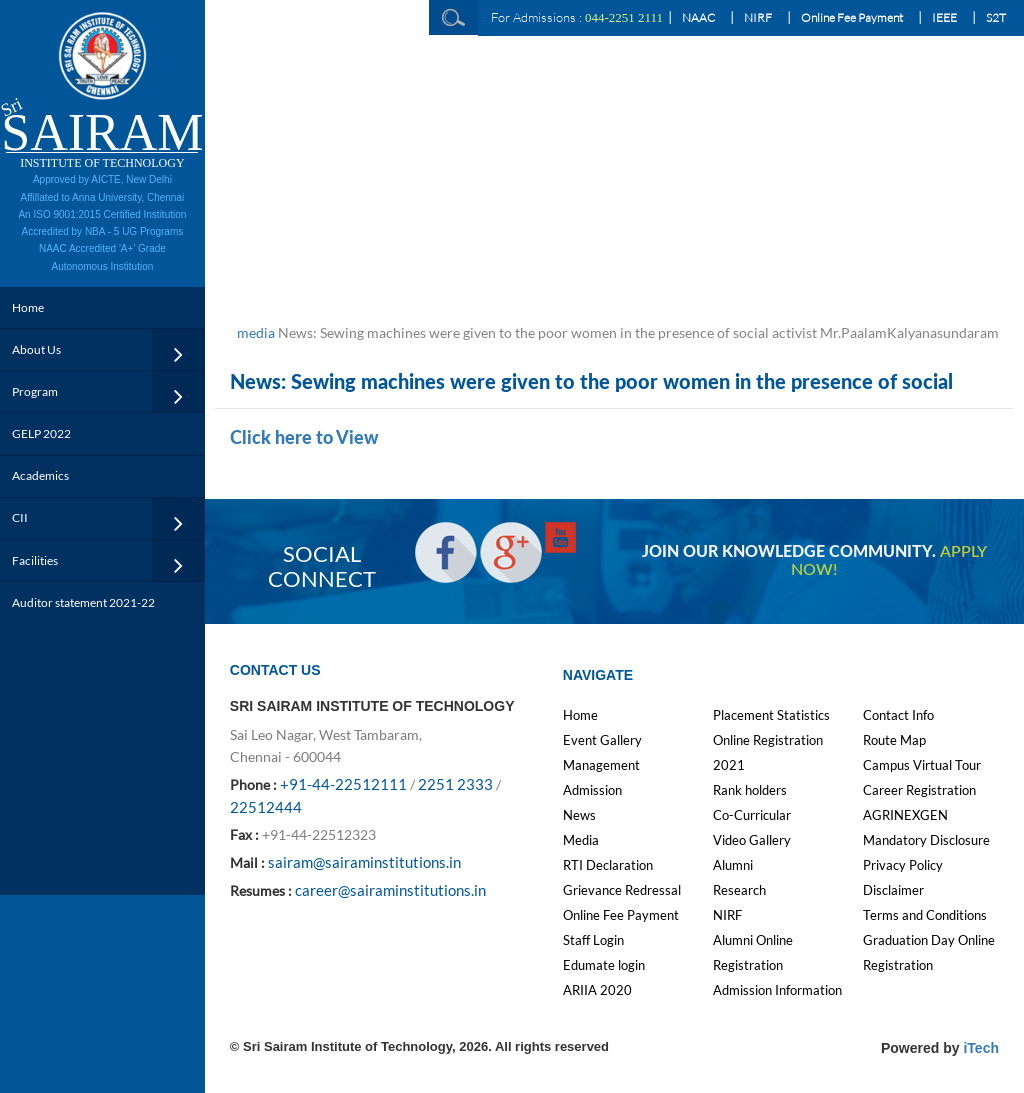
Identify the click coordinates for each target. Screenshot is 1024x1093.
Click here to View (304, 439)
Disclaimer (893, 890)
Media (581, 840)
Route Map (894, 740)
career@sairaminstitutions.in (390, 890)
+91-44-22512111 (343, 784)
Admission (592, 790)
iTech (981, 1048)
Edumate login (604, 965)
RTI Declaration (608, 865)
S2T (996, 17)
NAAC (698, 17)
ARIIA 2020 (597, 990)
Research (739, 890)
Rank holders (750, 790)
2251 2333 (455, 784)
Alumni (733, 865)
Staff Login (593, 940)
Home (28, 307)
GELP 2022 (41, 433)
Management (601, 765)
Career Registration (919, 790)
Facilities (35, 560)
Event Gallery (602, 740)
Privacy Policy (903, 865)
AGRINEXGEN (905, 815)
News (579, 815)
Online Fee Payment (852, 17)
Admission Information (777, 990)
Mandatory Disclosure (926, 840)
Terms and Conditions (925, 915)
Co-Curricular (752, 815)
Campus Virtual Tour (922, 765)
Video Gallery (752, 840)
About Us (36, 349)
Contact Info (898, 715)
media (256, 332)
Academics (40, 475)
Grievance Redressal (622, 890)
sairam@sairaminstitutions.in (364, 862)
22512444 (266, 807)
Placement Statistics (771, 715)
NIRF (758, 17)
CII (20, 517)
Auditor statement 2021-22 (83, 602)
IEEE (944, 17)
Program (35, 391)
